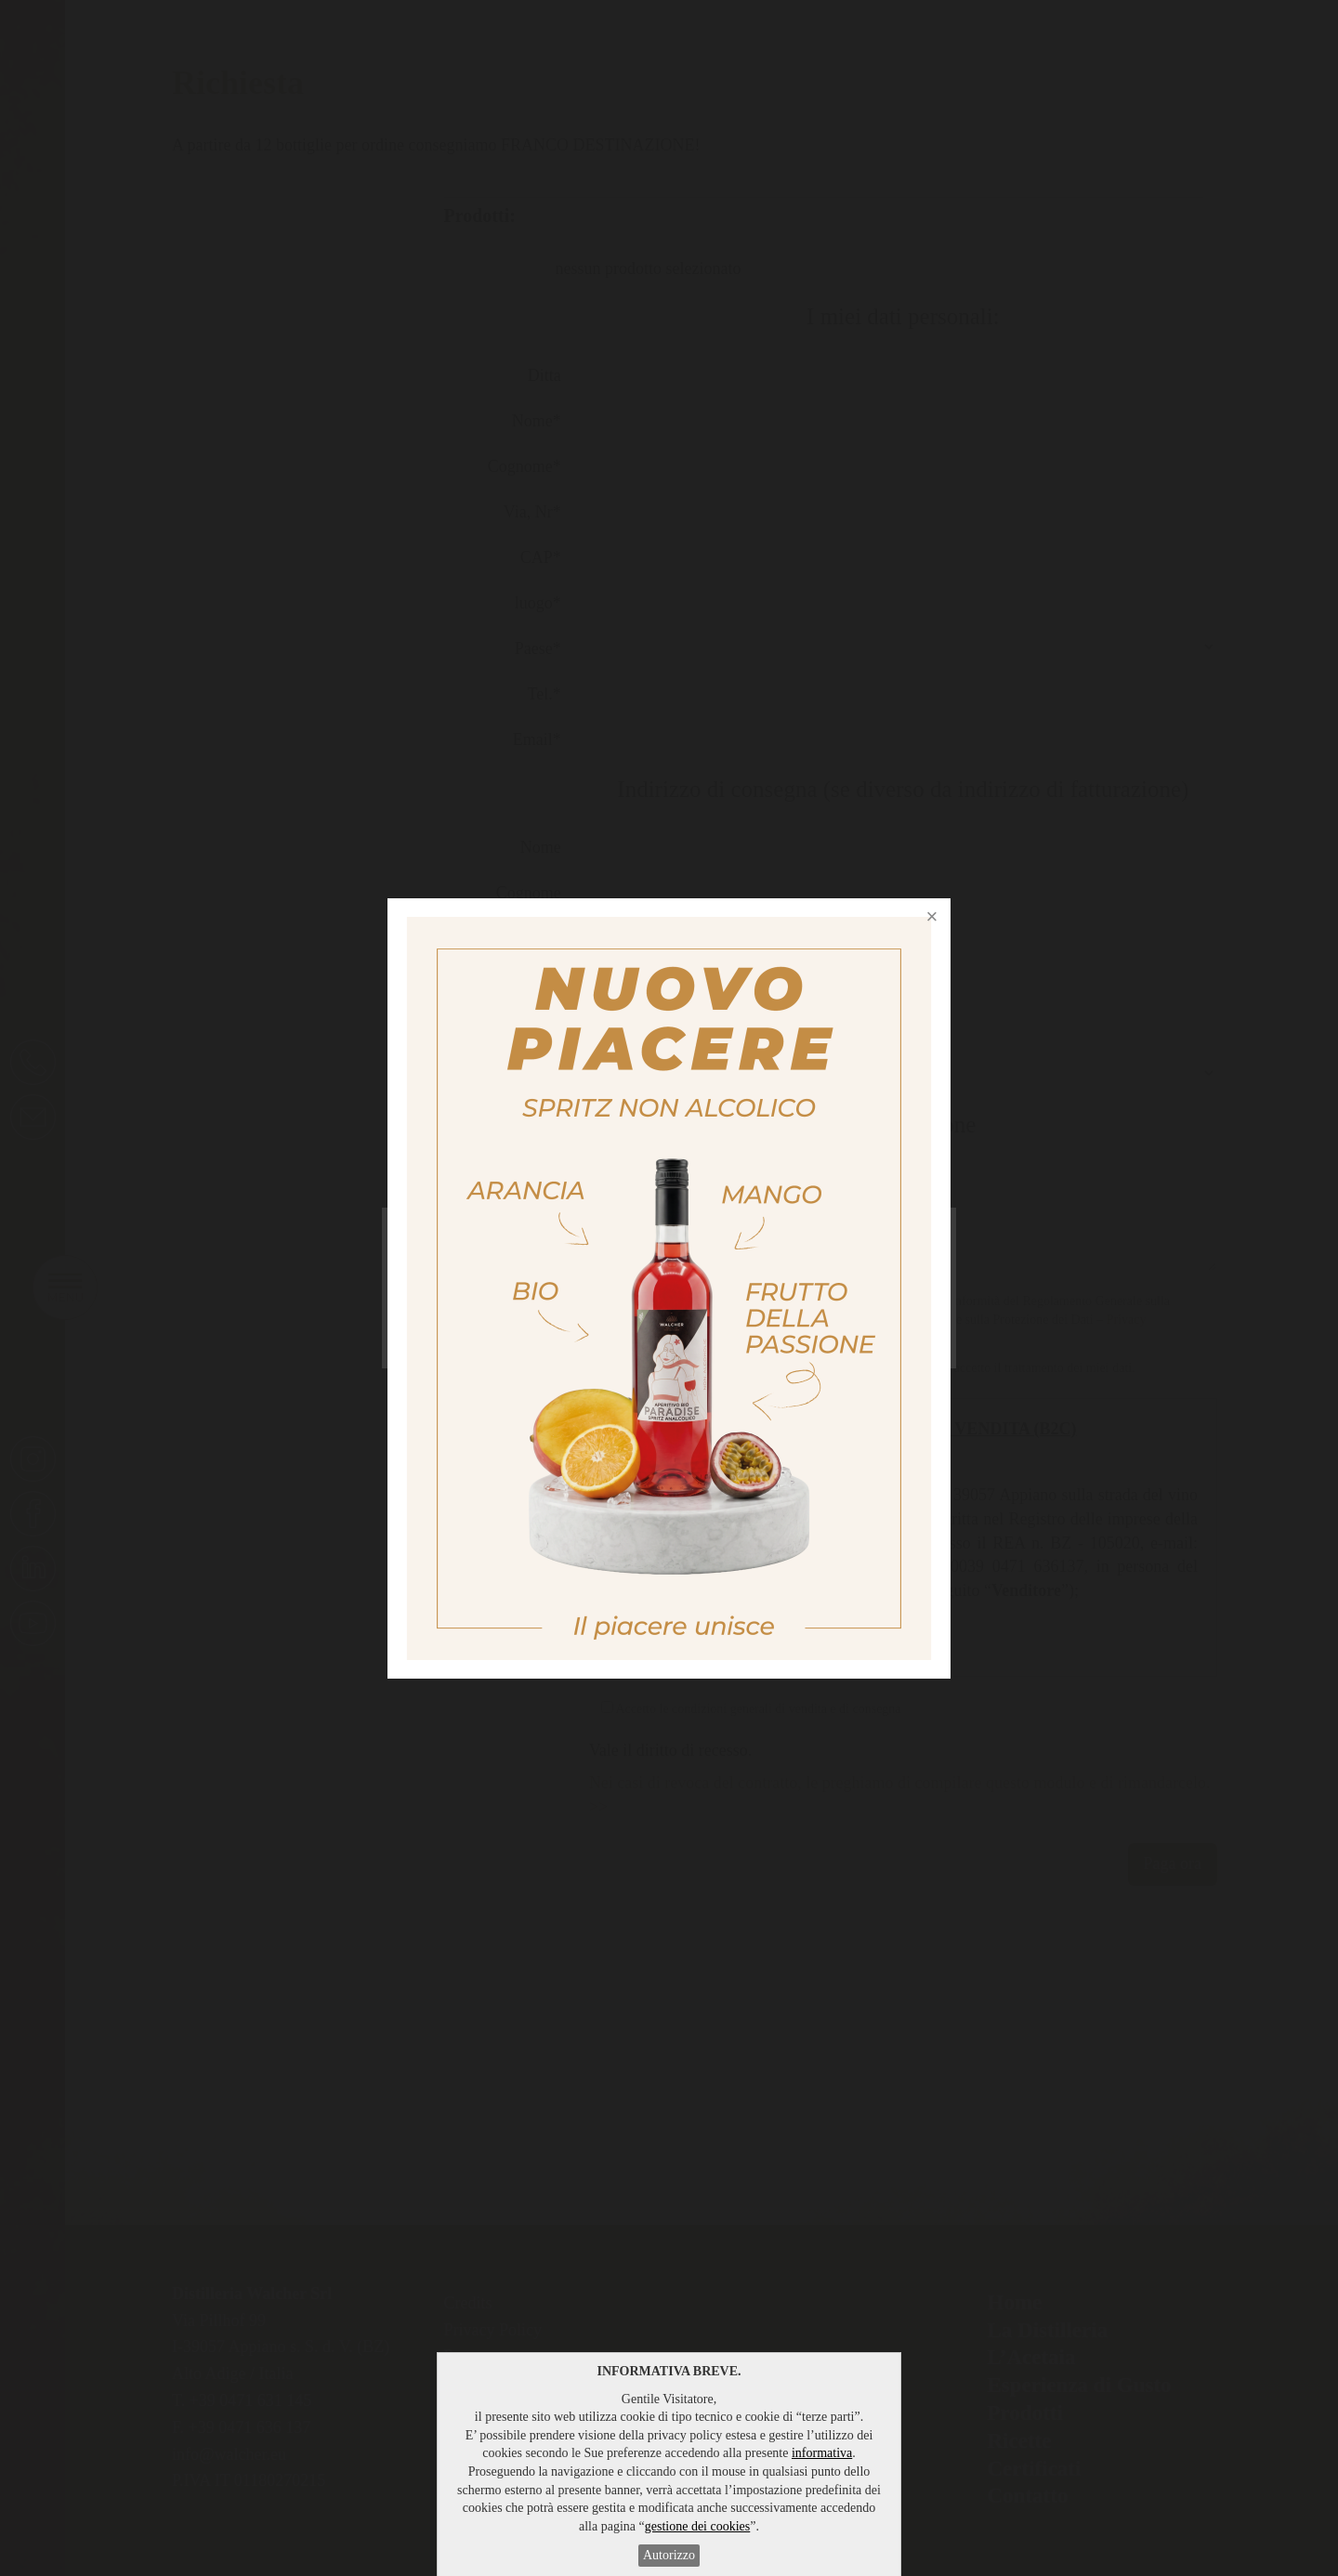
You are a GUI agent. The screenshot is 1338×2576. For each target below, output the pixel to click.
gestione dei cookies (698, 2526)
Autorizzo (669, 2555)
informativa (822, 2453)
